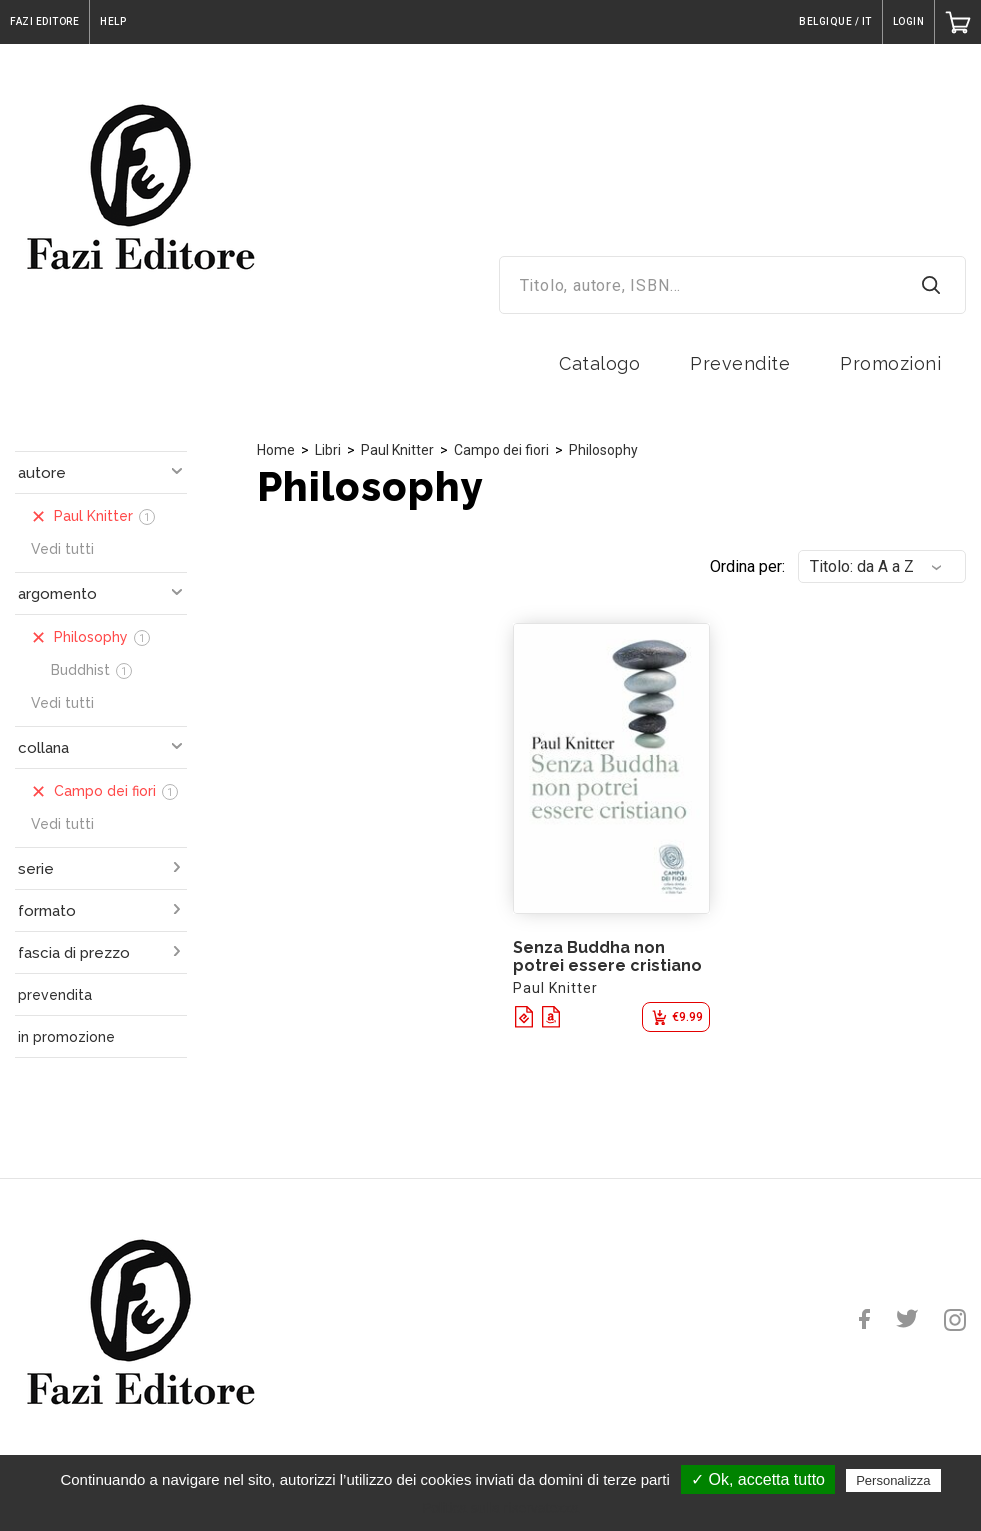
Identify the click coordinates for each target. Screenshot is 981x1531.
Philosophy (603, 450)
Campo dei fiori (501, 450)
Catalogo (599, 363)
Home (276, 450)
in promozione (66, 1037)
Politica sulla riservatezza (500, 1508)
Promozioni (890, 363)
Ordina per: (747, 566)
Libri (328, 450)
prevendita (55, 995)
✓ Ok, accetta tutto (758, 1479)
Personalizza (893, 1480)
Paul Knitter (397, 450)
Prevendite (740, 363)
